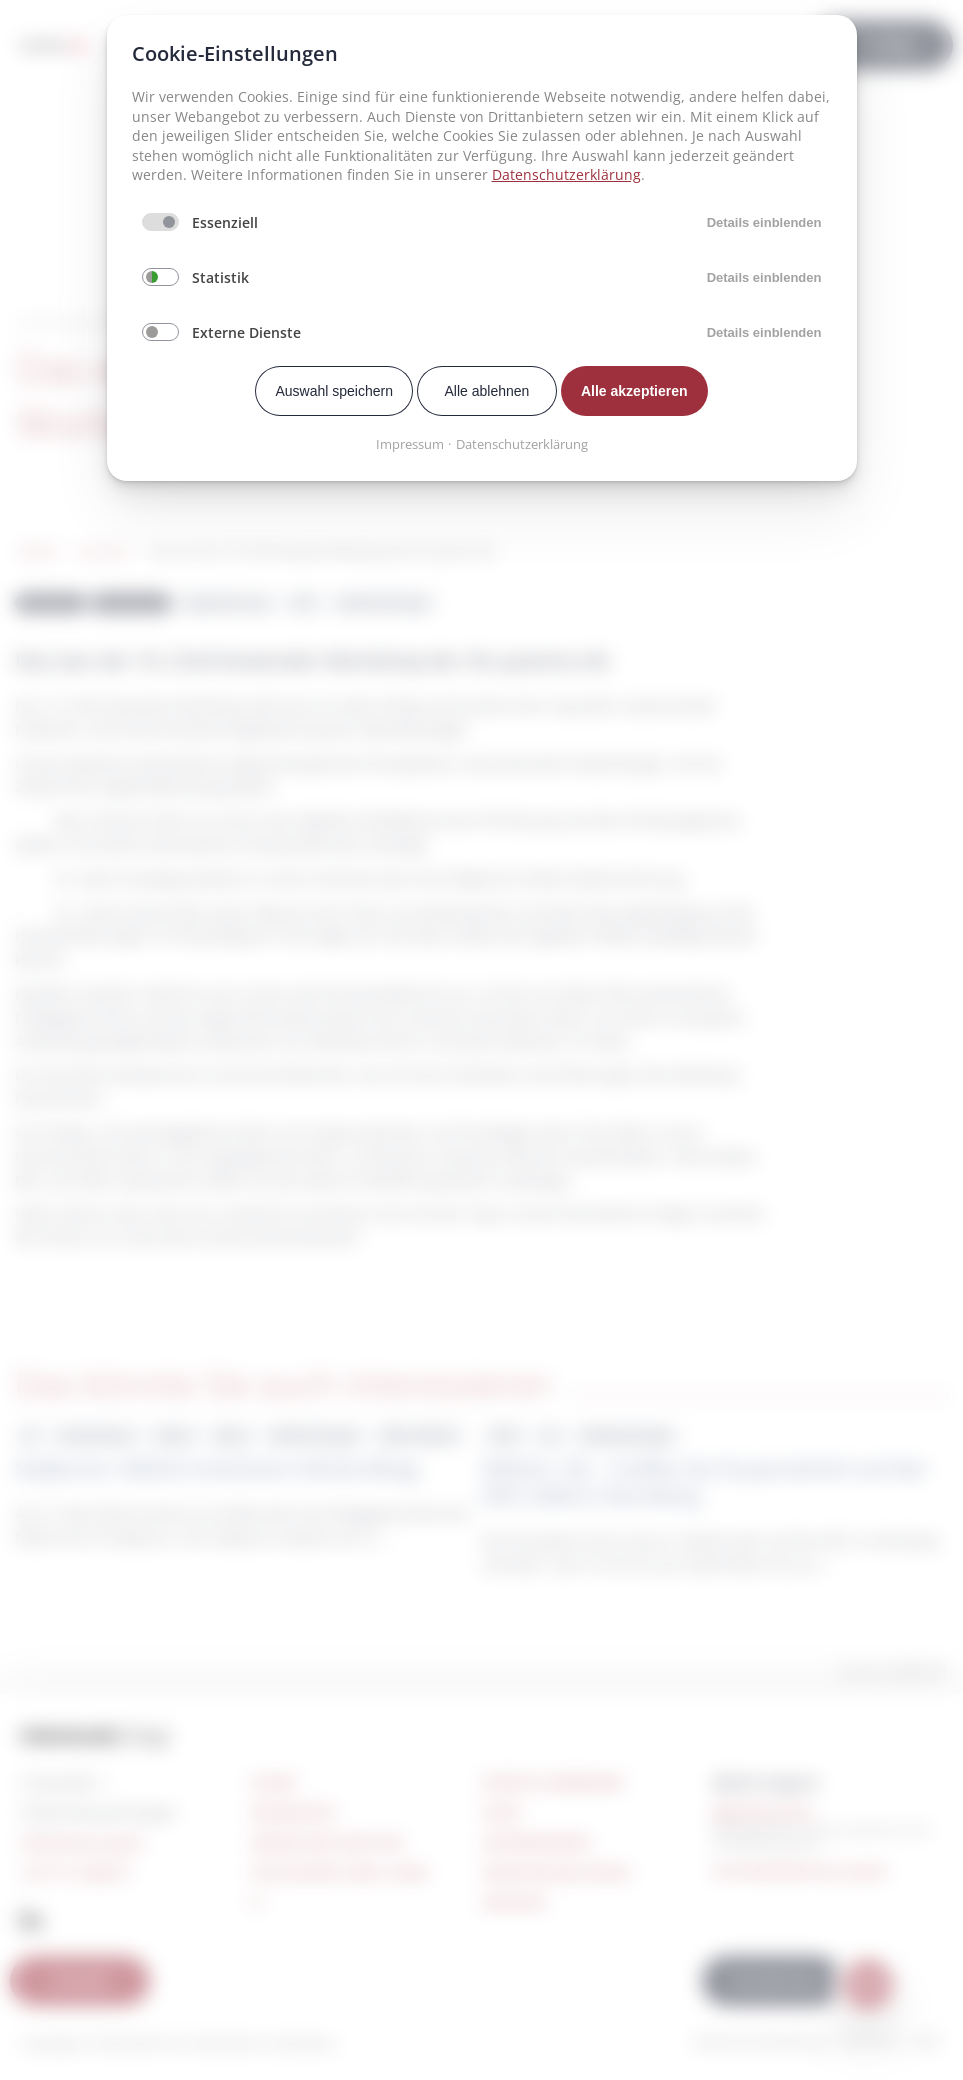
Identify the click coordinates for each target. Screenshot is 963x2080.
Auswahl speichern (334, 391)
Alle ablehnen (487, 391)
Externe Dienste (246, 332)
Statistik (220, 277)
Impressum (410, 444)
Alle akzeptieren (634, 391)
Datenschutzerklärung (566, 174)
